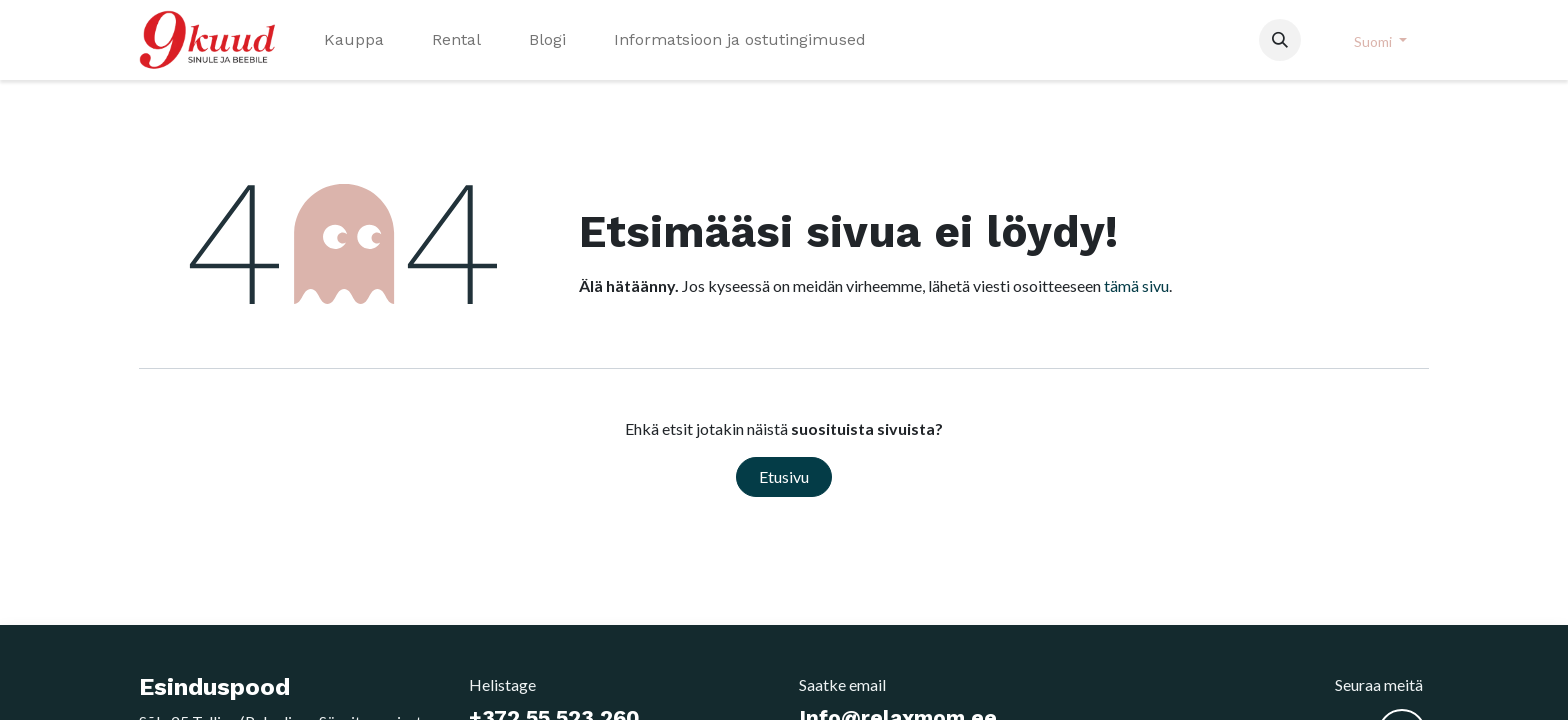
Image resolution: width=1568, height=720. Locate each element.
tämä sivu (1136, 285)
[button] (1280, 40)
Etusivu (784, 476)
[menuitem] (354, 40)
